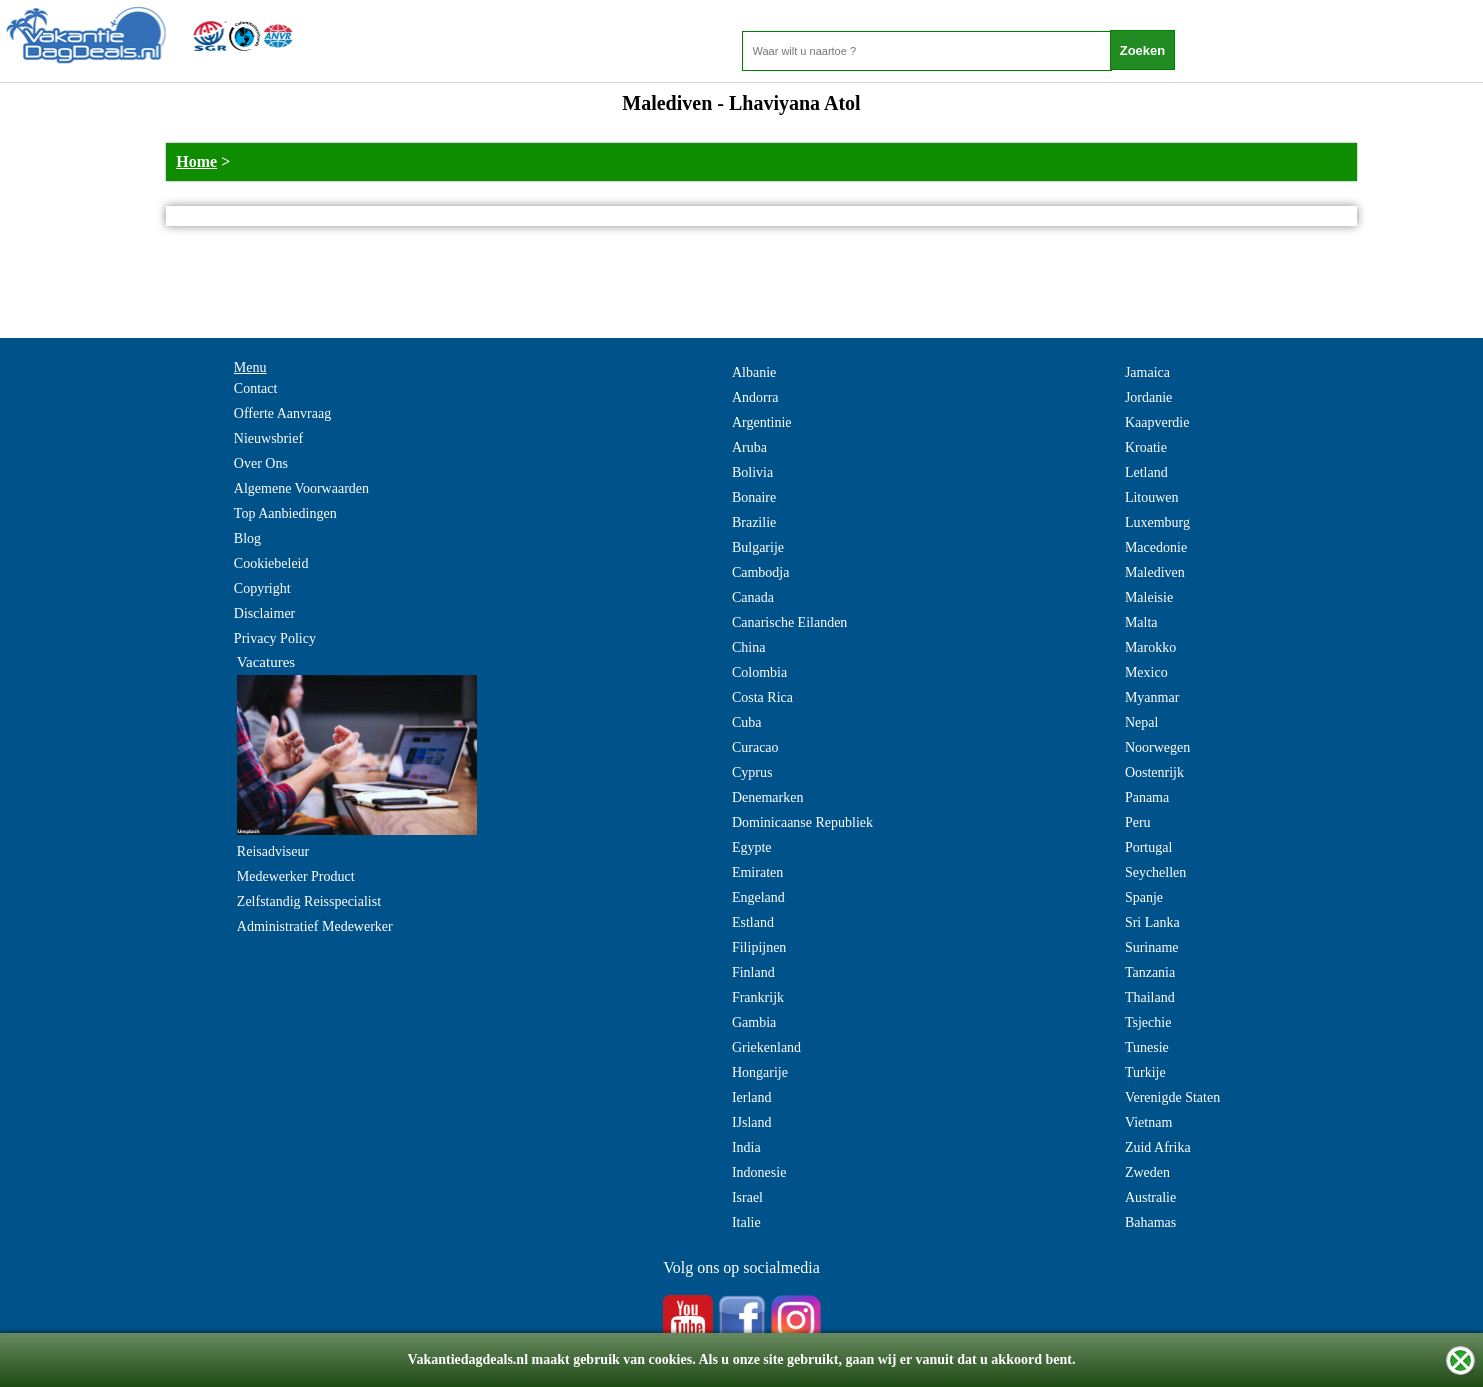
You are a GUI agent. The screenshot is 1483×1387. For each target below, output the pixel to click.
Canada (753, 597)
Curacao (755, 747)
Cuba (747, 722)
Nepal (1141, 722)
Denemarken (768, 797)
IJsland (752, 1122)
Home (196, 161)
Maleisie (1149, 597)
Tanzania (1150, 972)
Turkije (1145, 1072)
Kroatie (1146, 447)
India (746, 1147)
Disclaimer (264, 613)
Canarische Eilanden (789, 622)
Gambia (754, 1022)
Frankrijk (758, 997)
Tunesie (1147, 1047)
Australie (1150, 1197)
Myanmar (1152, 697)
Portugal (1148, 847)
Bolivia (752, 472)
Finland (753, 972)
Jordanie (1148, 397)
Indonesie (759, 1172)
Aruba (749, 447)
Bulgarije (758, 547)
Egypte (752, 847)
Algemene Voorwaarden (301, 488)
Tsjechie (1148, 1022)
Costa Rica (762, 697)
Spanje (1144, 897)
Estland (753, 922)
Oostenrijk (1154, 772)
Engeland (758, 897)
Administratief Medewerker (315, 926)
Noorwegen (1157, 747)
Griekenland (766, 1047)
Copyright (262, 588)
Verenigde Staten (1172, 1097)
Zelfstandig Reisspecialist (309, 901)
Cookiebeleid (271, 563)
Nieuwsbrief (268, 438)
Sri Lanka (1152, 922)
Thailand (1150, 997)
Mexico (1146, 672)
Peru (1138, 822)
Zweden (1147, 1172)
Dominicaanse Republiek (802, 822)
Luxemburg (1157, 522)
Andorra (755, 397)
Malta (1141, 622)
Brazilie (754, 522)
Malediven (1155, 572)
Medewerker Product (296, 876)
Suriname (1152, 947)
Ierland (752, 1097)
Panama (1147, 797)
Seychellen (1155, 872)
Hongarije (760, 1072)
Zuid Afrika (1158, 1147)
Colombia (759, 672)
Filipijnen (759, 947)
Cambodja (761, 572)
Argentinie (762, 422)
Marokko (1150, 647)
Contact (256, 388)
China (748, 647)
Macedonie (1156, 547)
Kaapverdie (1157, 422)
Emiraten (757, 872)
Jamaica (1147, 372)
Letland (1146, 472)
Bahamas (1150, 1222)
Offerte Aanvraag (282, 413)
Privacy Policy (275, 638)
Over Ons (261, 463)
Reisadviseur (273, 851)
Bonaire (754, 497)
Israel (747, 1197)
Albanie (754, 372)
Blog (247, 538)
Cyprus (752, 772)
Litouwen (1152, 497)
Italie (746, 1222)
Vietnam (1148, 1122)
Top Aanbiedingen (285, 513)
